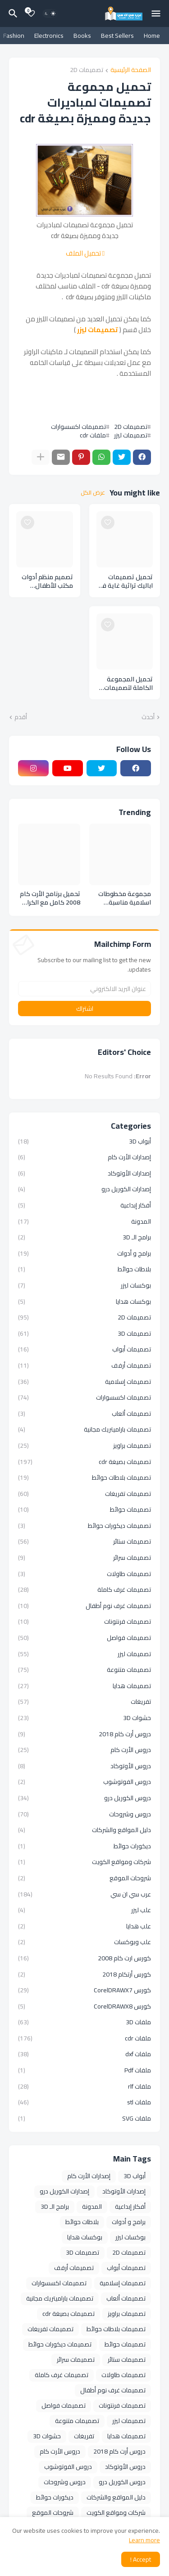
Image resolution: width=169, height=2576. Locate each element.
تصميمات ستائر (84, 1541)
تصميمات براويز (84, 1445)
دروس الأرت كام (84, 1750)
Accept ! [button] (140, 2559)
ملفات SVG (84, 2117)
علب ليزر (84, 1910)
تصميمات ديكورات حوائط (84, 1525)
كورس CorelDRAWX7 (84, 1990)
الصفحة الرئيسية (130, 70)
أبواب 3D (84, 1142)
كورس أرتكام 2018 (84, 1974)
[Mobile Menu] (156, 13)
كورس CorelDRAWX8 (84, 2006)
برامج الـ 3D (84, 1237)
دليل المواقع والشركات (84, 1830)
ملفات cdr (93, 435)
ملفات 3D (84, 2022)
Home (152, 35)
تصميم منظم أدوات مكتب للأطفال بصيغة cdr (47, 581)
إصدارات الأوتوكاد (84, 1173)
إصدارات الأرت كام (84, 1157)
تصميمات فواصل (84, 1638)
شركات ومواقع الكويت (84, 1862)
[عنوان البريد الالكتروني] (84, 988)
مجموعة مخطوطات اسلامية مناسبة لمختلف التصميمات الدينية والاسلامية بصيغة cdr (124, 898)
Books (82, 35)
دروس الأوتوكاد (84, 1766)
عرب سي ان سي (84, 1894)
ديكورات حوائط (84, 1846)
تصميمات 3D (84, 1333)
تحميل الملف (85, 253)
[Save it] (107, 522)
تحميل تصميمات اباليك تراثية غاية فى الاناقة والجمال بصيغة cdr (125, 581)
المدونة (84, 1221)
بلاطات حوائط (84, 1269)
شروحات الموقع (84, 1878)
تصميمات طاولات (84, 1574)
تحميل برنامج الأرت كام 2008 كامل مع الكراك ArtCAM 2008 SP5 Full (50, 898)
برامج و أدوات (84, 1253)
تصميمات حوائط (84, 1509)
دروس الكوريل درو (84, 1798)
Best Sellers (117, 35)
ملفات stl (84, 2102)
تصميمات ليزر (97, 329)
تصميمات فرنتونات (84, 1621)
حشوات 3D (84, 1718)
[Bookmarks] (31, 13)
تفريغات (84, 1701)
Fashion (13, 35)
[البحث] (11, 13)
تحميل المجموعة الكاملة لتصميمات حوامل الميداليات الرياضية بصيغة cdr (127, 683)
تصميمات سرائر (84, 1557)
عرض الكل (93, 492)
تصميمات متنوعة (84, 1669)
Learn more (144, 2540)
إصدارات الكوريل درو (84, 1189)
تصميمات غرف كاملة (84, 1589)
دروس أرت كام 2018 (84, 1734)
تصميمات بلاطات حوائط (84, 1477)
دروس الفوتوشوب (84, 1782)
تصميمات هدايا (84, 1686)
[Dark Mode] (50, 13)
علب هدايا (84, 1926)
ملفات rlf (84, 2086)
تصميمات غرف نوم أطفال (84, 1606)
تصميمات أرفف (84, 1365)
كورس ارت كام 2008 (84, 1958)
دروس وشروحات (84, 1814)
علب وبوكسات (84, 1942)
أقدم (20, 717)
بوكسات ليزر (84, 1285)
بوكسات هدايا (84, 1301)
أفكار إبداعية (84, 1205)
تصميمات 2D (86, 70)
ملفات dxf (84, 2054)
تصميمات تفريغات (84, 1494)
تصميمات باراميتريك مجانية (84, 1429)
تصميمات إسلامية (84, 1381)
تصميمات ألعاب (84, 1413)
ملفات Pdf (84, 2070)
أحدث (148, 717)
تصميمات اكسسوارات (78, 426)
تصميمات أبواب (84, 1349)
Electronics (49, 35)
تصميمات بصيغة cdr (84, 1462)
